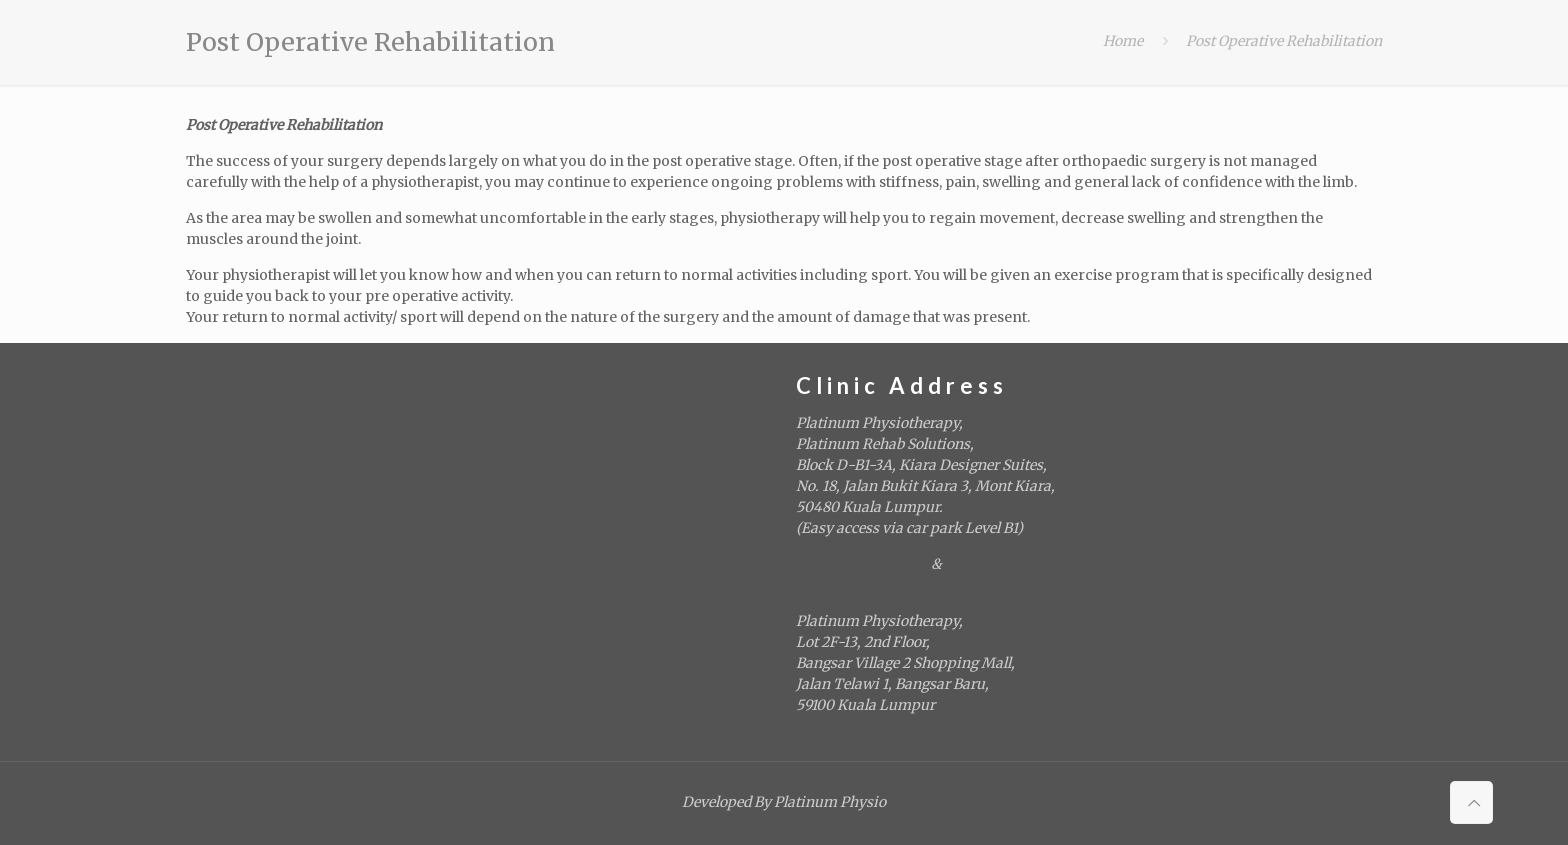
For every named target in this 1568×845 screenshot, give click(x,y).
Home (1123, 41)
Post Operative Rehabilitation (1284, 41)
